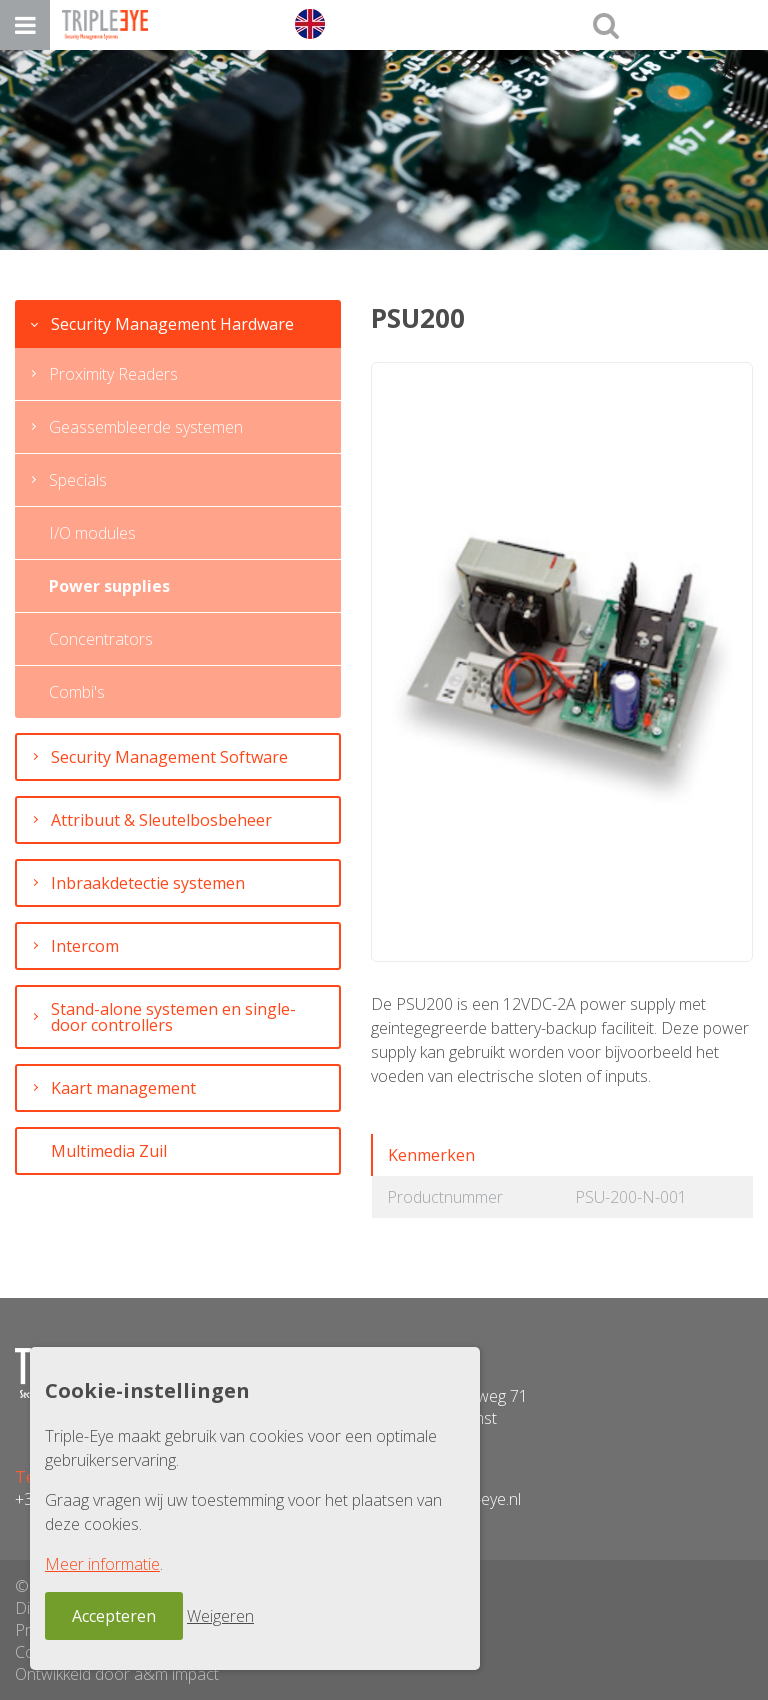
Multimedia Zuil (109, 1151)
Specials (78, 480)
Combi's (77, 692)
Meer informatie (102, 1564)
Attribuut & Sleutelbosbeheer (161, 820)
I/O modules (92, 533)
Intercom (85, 946)
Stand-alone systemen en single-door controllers (173, 1017)
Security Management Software (169, 757)
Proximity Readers (113, 374)
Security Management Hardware (172, 324)
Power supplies (109, 586)
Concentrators (101, 639)
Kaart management (123, 1088)
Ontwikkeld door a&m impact (117, 1674)
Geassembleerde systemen (146, 427)
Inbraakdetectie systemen (148, 883)
